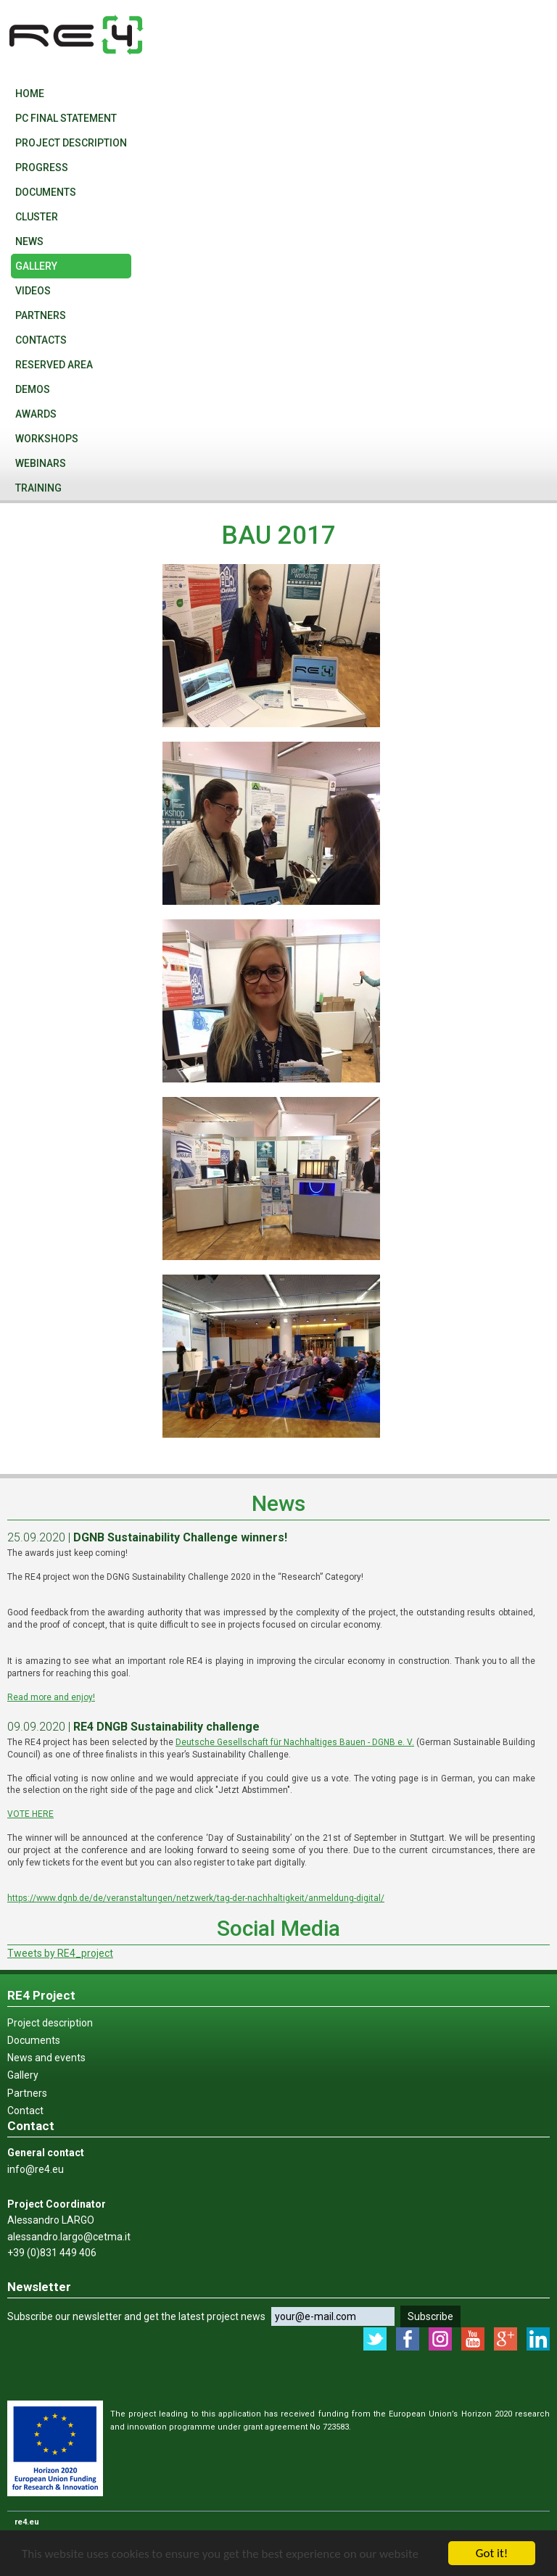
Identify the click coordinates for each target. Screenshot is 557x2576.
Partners (40, 315)
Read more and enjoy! (51, 1697)
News (29, 241)
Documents (45, 192)
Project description (71, 143)
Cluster (36, 217)
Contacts (41, 340)
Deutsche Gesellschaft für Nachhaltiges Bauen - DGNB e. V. (295, 1742)
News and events (46, 2057)
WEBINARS (40, 463)
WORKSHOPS (46, 438)
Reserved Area (54, 364)
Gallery (36, 266)
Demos (32, 389)
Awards (36, 414)
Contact (25, 2110)
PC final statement (66, 118)
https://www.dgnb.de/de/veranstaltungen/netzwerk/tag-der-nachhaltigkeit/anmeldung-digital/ (195, 1898)
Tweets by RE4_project (60, 1953)
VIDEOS (33, 291)
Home (29, 93)
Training (38, 488)
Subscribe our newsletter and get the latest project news (136, 2316)
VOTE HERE (30, 1814)
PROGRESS (41, 167)
